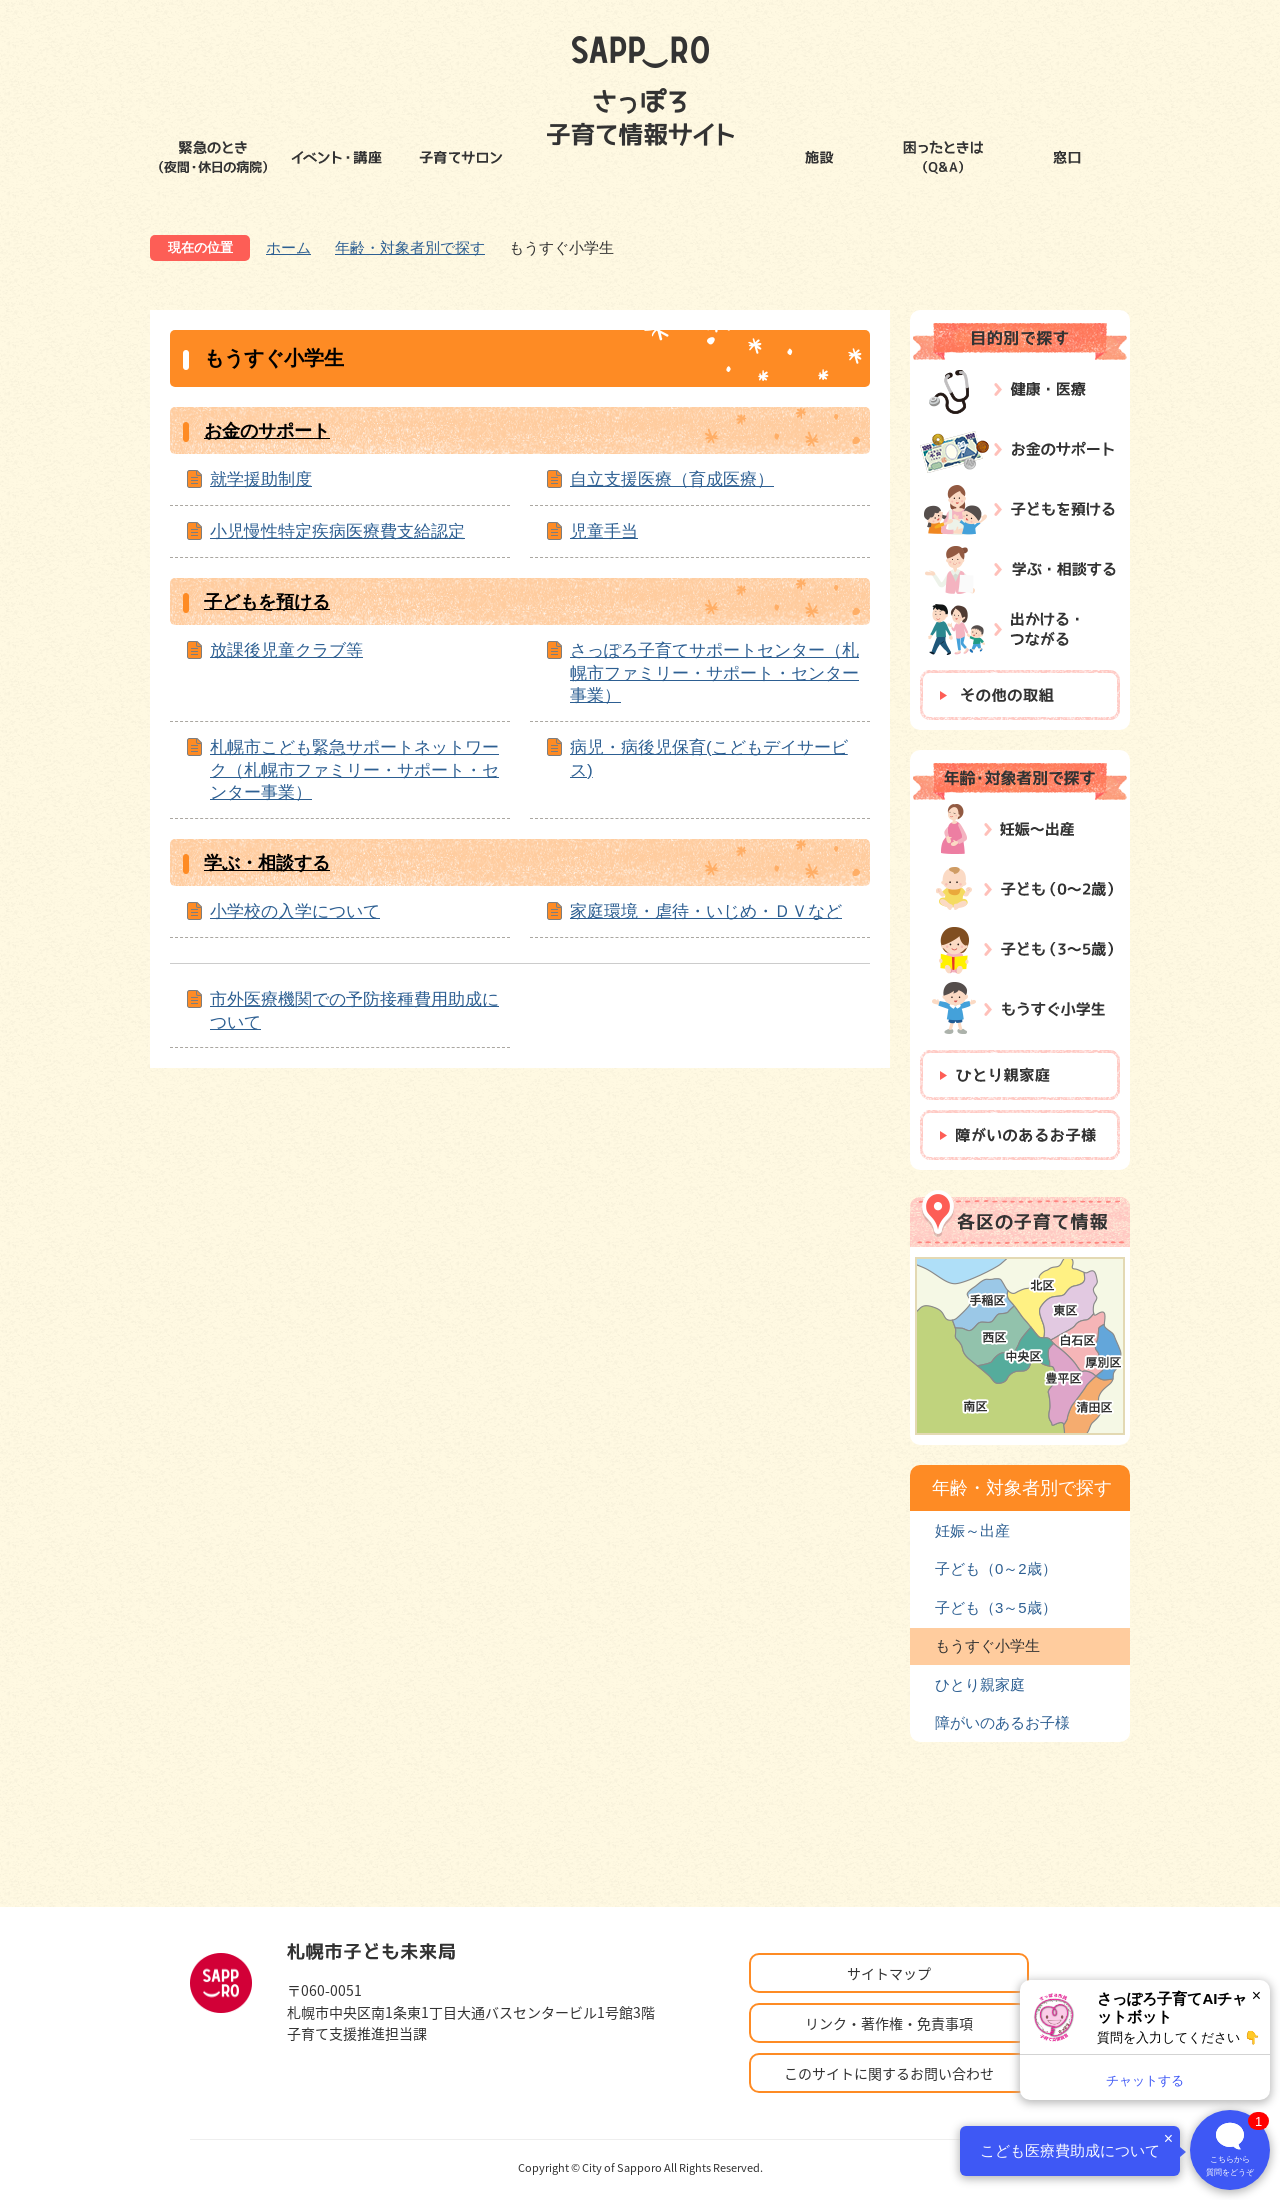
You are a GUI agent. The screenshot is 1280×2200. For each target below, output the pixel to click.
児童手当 (604, 531)
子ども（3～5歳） (996, 1607)
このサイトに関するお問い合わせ (889, 2073)
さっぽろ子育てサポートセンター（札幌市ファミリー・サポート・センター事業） (714, 672)
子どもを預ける (267, 602)
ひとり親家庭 (980, 1684)
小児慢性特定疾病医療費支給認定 (337, 531)
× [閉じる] (1256, 1995)
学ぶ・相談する (267, 863)
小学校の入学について (295, 911)
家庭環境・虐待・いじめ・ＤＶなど (706, 911)
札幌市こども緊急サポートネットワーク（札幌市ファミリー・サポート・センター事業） (354, 769)
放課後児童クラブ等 (286, 650)
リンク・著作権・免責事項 (889, 2023)
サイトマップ (889, 1973)
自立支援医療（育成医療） (672, 479)
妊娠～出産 (972, 1530)
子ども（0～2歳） (996, 1568)
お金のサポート (267, 431)
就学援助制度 (261, 479)
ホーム (288, 247)
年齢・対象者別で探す (410, 247)
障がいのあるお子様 (1002, 1722)
